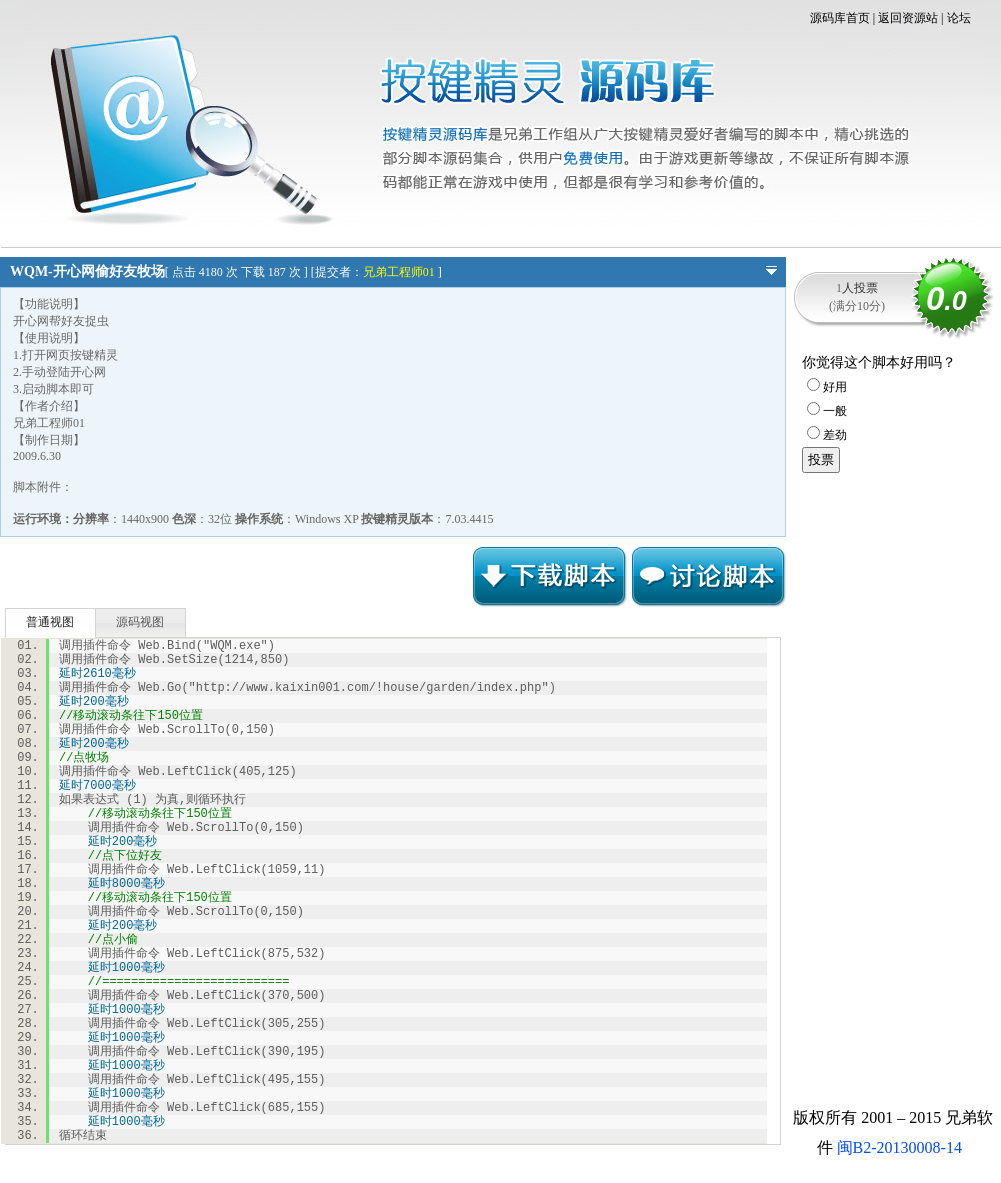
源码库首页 (840, 18)
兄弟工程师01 (399, 272)
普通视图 (50, 622)
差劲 (827, 435)
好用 (827, 387)
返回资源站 (908, 18)
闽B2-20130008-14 (899, 1147)
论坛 (959, 18)
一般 (827, 411)
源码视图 (140, 622)
